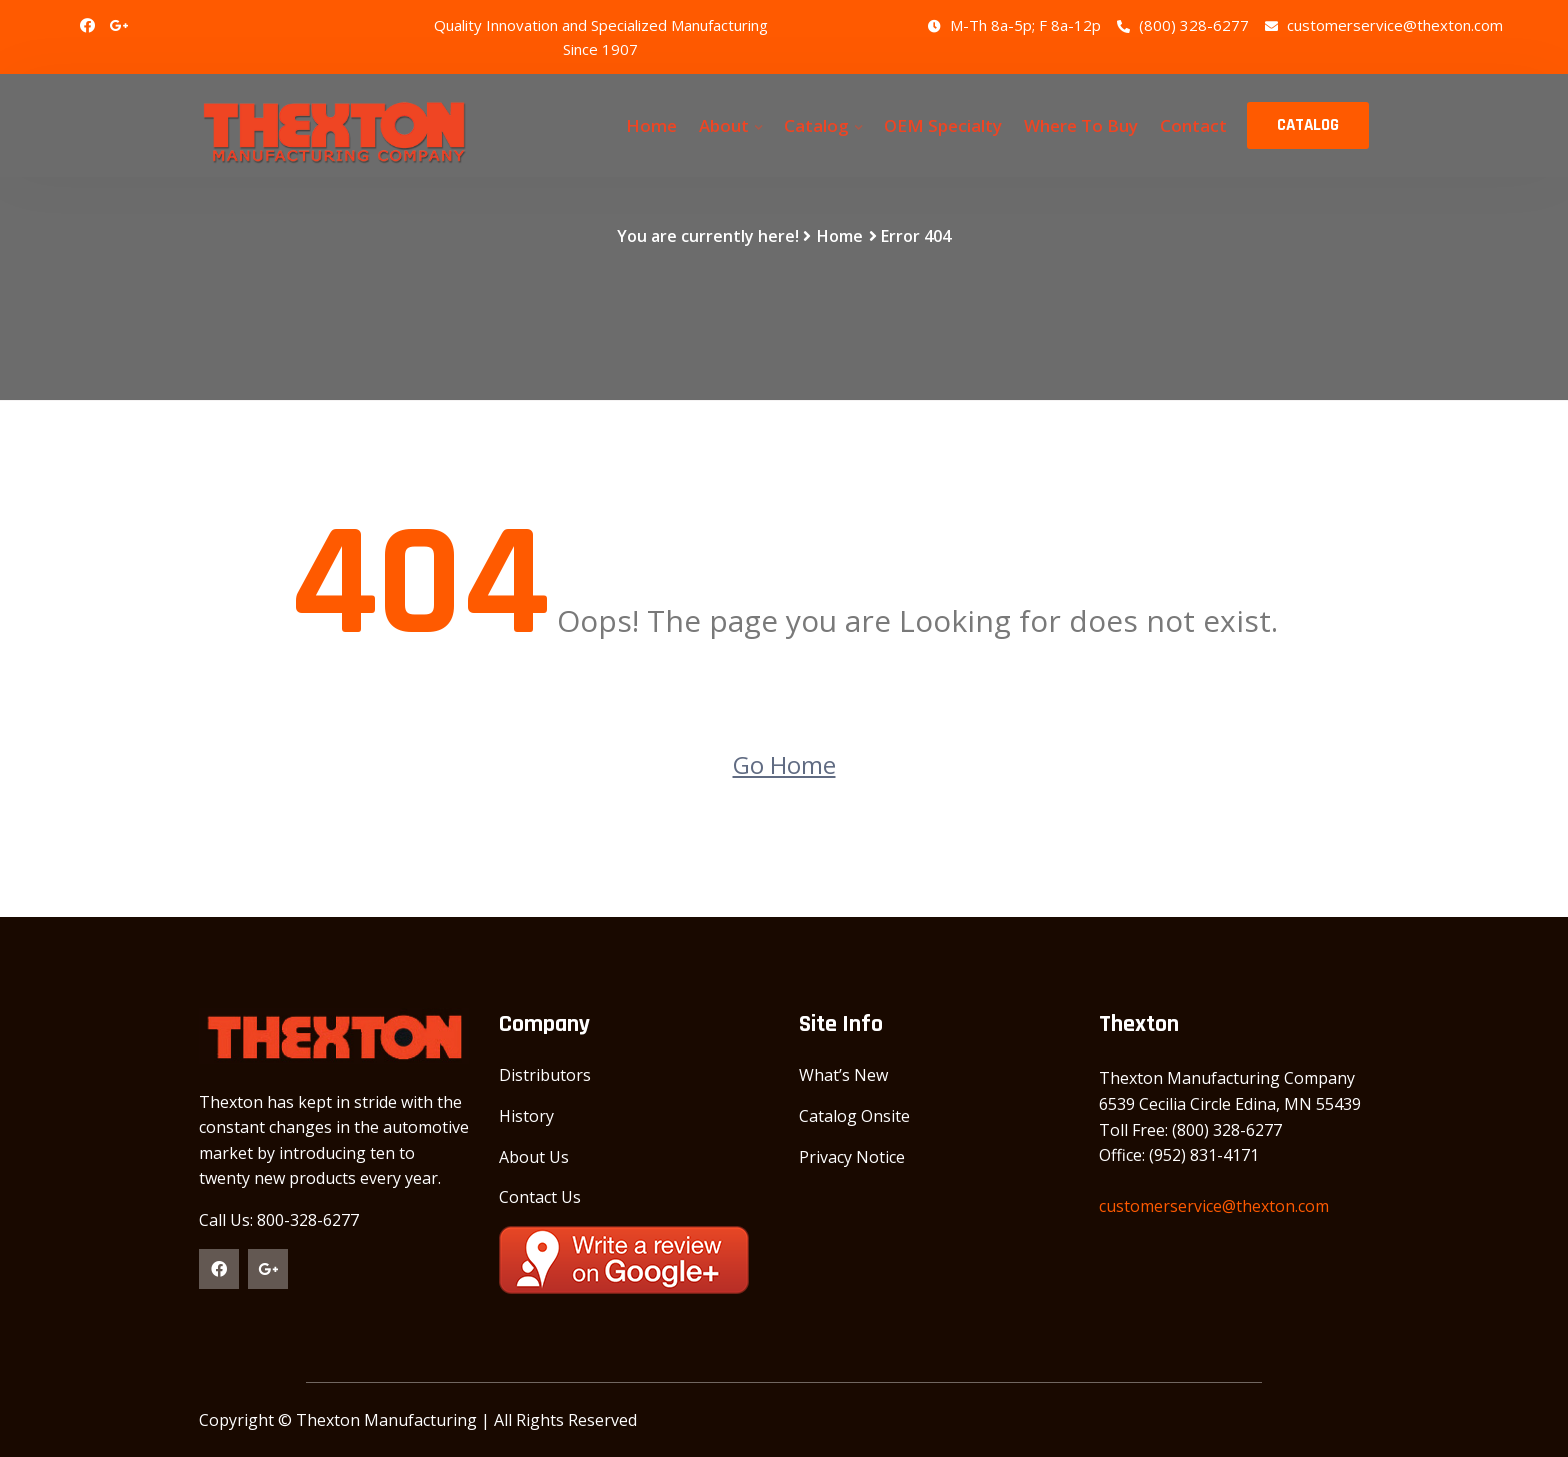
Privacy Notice (852, 1157)
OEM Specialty (943, 125)
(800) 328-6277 (1183, 25)
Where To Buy (1081, 125)
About (724, 125)
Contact (1193, 125)
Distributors (545, 1075)
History (526, 1116)
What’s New (843, 1075)
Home (651, 125)
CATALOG (1308, 125)
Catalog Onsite (854, 1116)
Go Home (784, 764)
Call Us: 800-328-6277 (279, 1220)
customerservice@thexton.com (1384, 25)
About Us (534, 1157)
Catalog (816, 125)
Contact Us (540, 1197)
